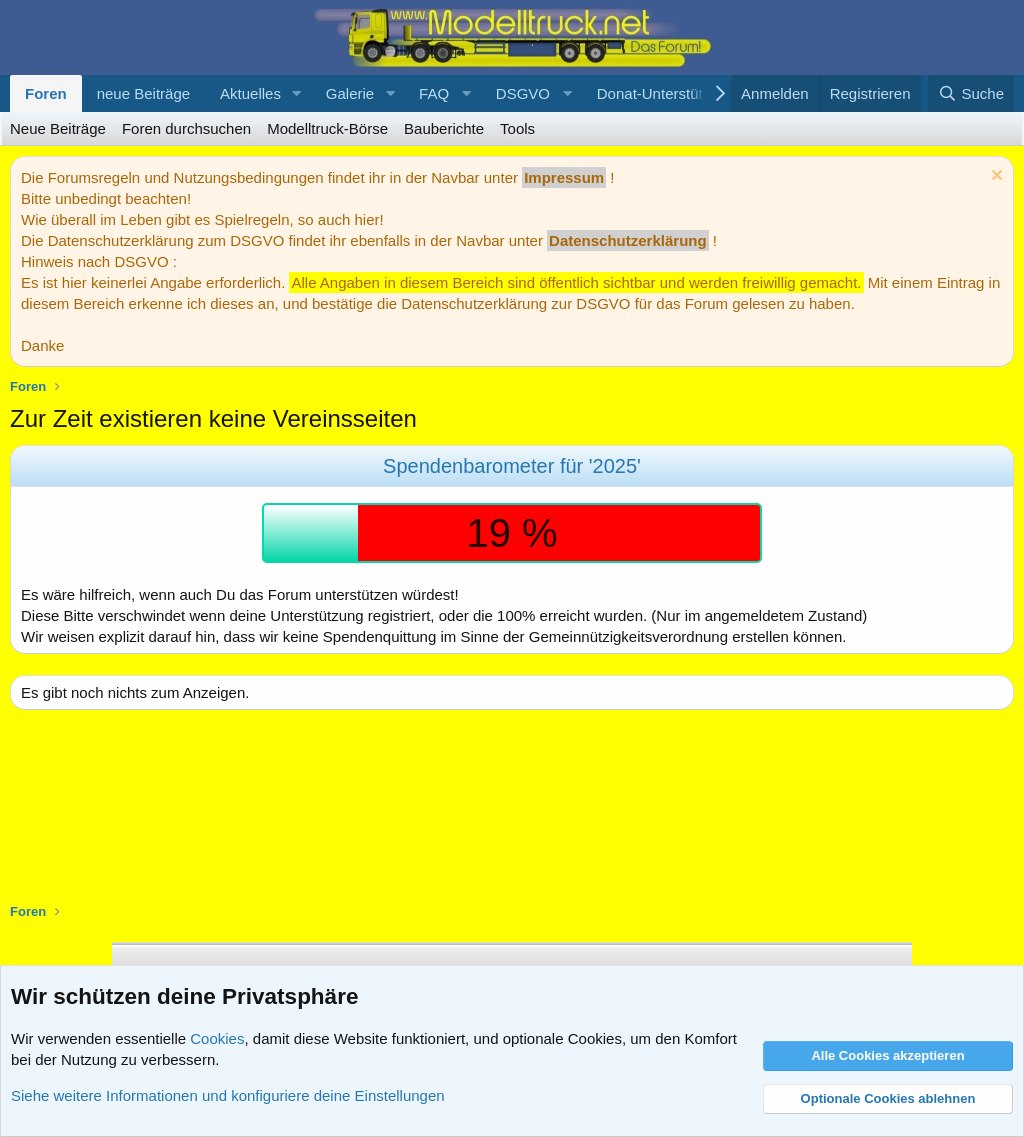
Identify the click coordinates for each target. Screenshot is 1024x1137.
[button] (297, 93)
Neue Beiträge (58, 128)
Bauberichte (444, 128)
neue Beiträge (143, 93)
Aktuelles (250, 93)
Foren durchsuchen (186, 128)
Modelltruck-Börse (327, 128)
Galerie (350, 93)
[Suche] (971, 93)
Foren (46, 93)
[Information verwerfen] (994, 177)
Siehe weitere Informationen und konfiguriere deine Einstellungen (228, 1095)
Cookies (217, 1038)
